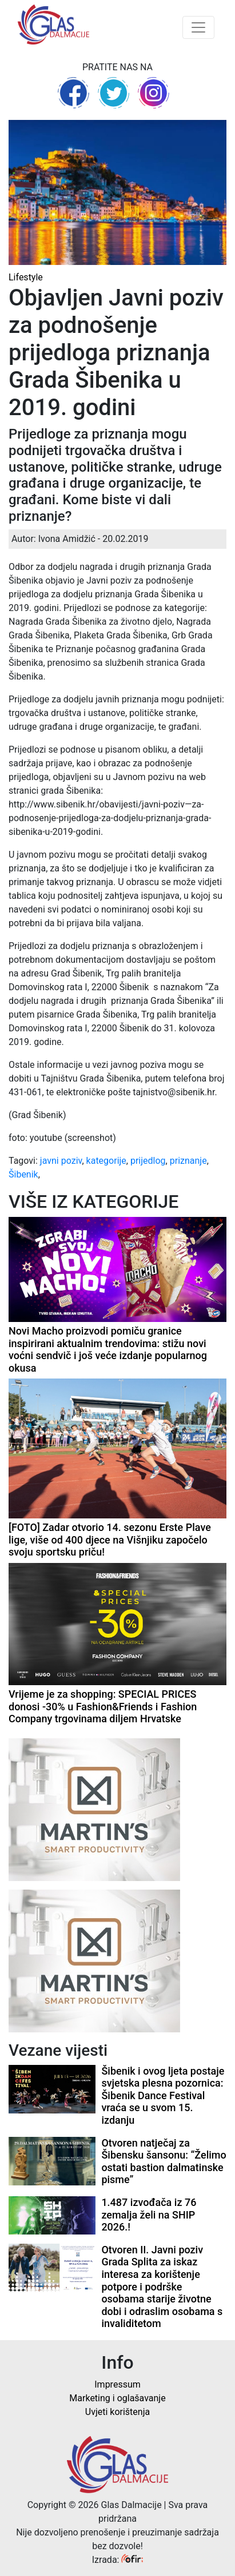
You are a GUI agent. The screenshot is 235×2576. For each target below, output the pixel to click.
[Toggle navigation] (198, 27)
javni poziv (61, 1160)
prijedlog (148, 1160)
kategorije (106, 1160)
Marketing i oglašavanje (117, 2398)
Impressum (117, 2384)
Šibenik (23, 1174)
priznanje (188, 1160)
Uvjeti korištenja (117, 2411)
